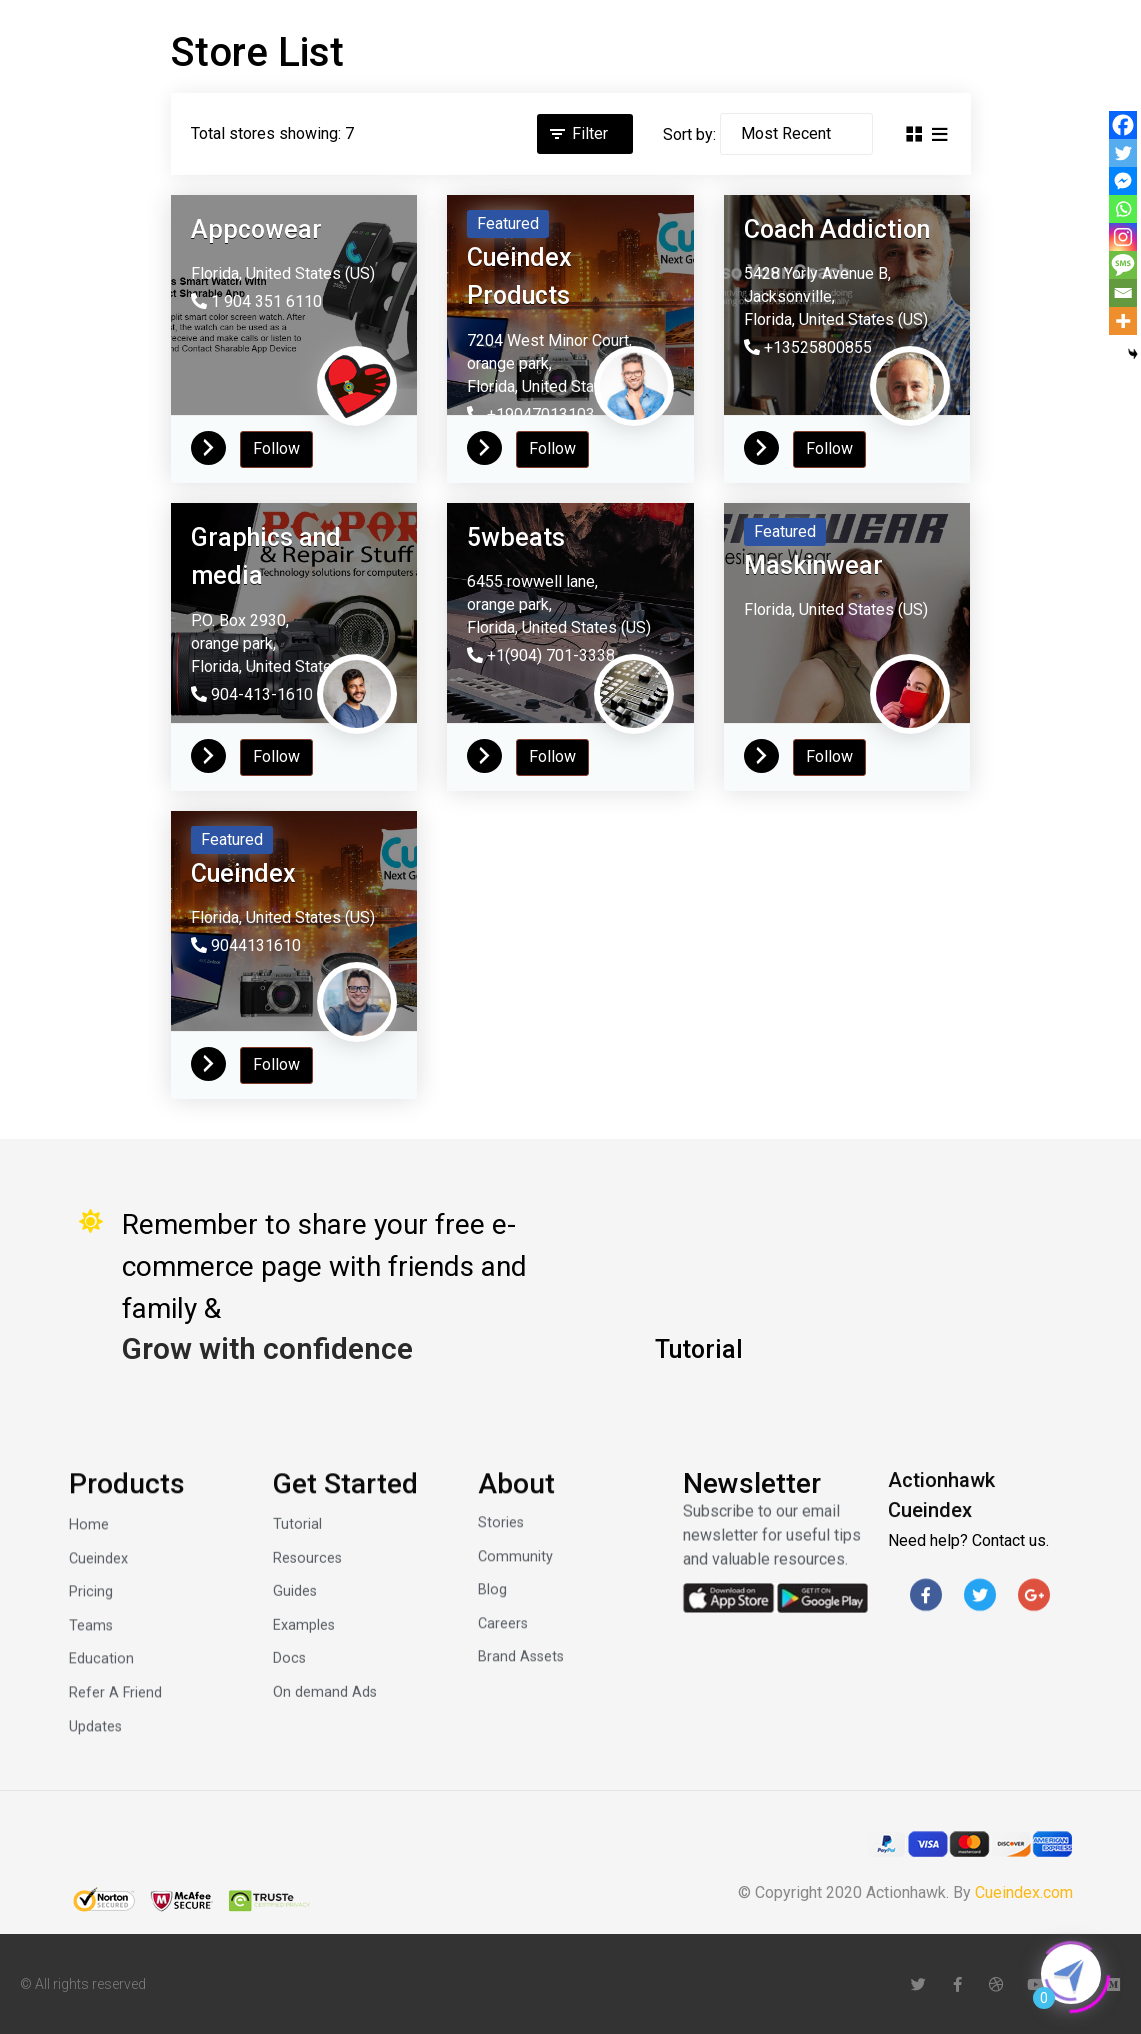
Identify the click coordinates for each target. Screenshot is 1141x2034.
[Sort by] (796, 134)
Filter (590, 133)
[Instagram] (1123, 237)
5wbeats (516, 537)
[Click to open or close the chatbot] (1071, 1974)
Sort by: (689, 134)
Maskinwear (813, 565)
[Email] (1123, 293)
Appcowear (256, 229)
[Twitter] (1123, 153)
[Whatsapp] (1123, 209)
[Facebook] (1123, 125)
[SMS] (1123, 265)
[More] (1123, 321)
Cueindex (243, 873)
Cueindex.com (1024, 1892)
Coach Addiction (837, 229)
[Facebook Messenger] (1123, 181)
